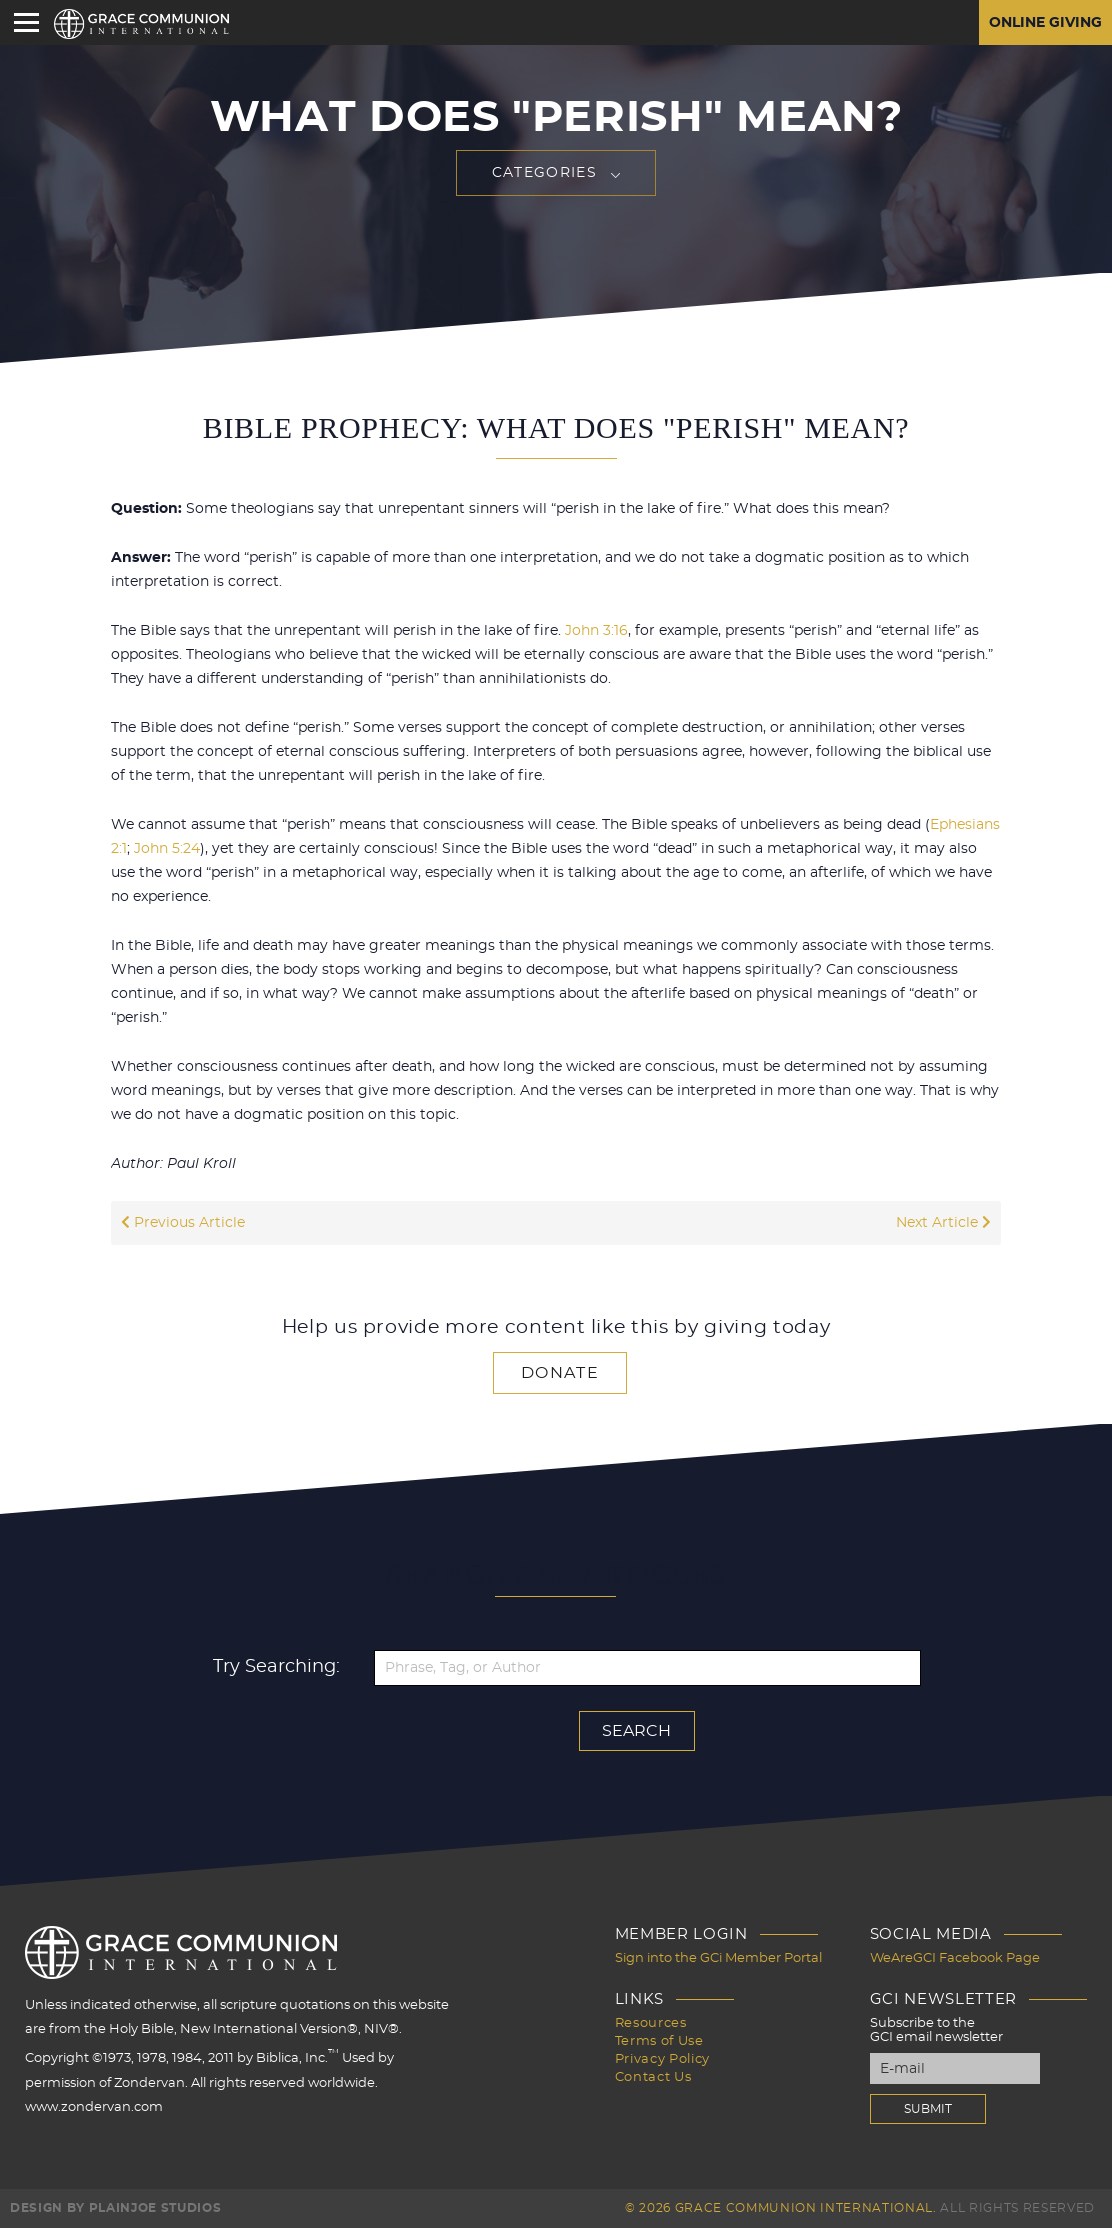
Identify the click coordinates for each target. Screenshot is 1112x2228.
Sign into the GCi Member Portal (718, 1958)
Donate (560, 1373)
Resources (651, 2023)
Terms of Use (659, 2041)
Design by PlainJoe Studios (115, 2208)
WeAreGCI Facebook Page (955, 1958)
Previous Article (183, 1223)
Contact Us (653, 2077)
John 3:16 (596, 631)
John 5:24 (167, 849)
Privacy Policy (662, 2059)
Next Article (943, 1223)
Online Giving (1045, 23)
